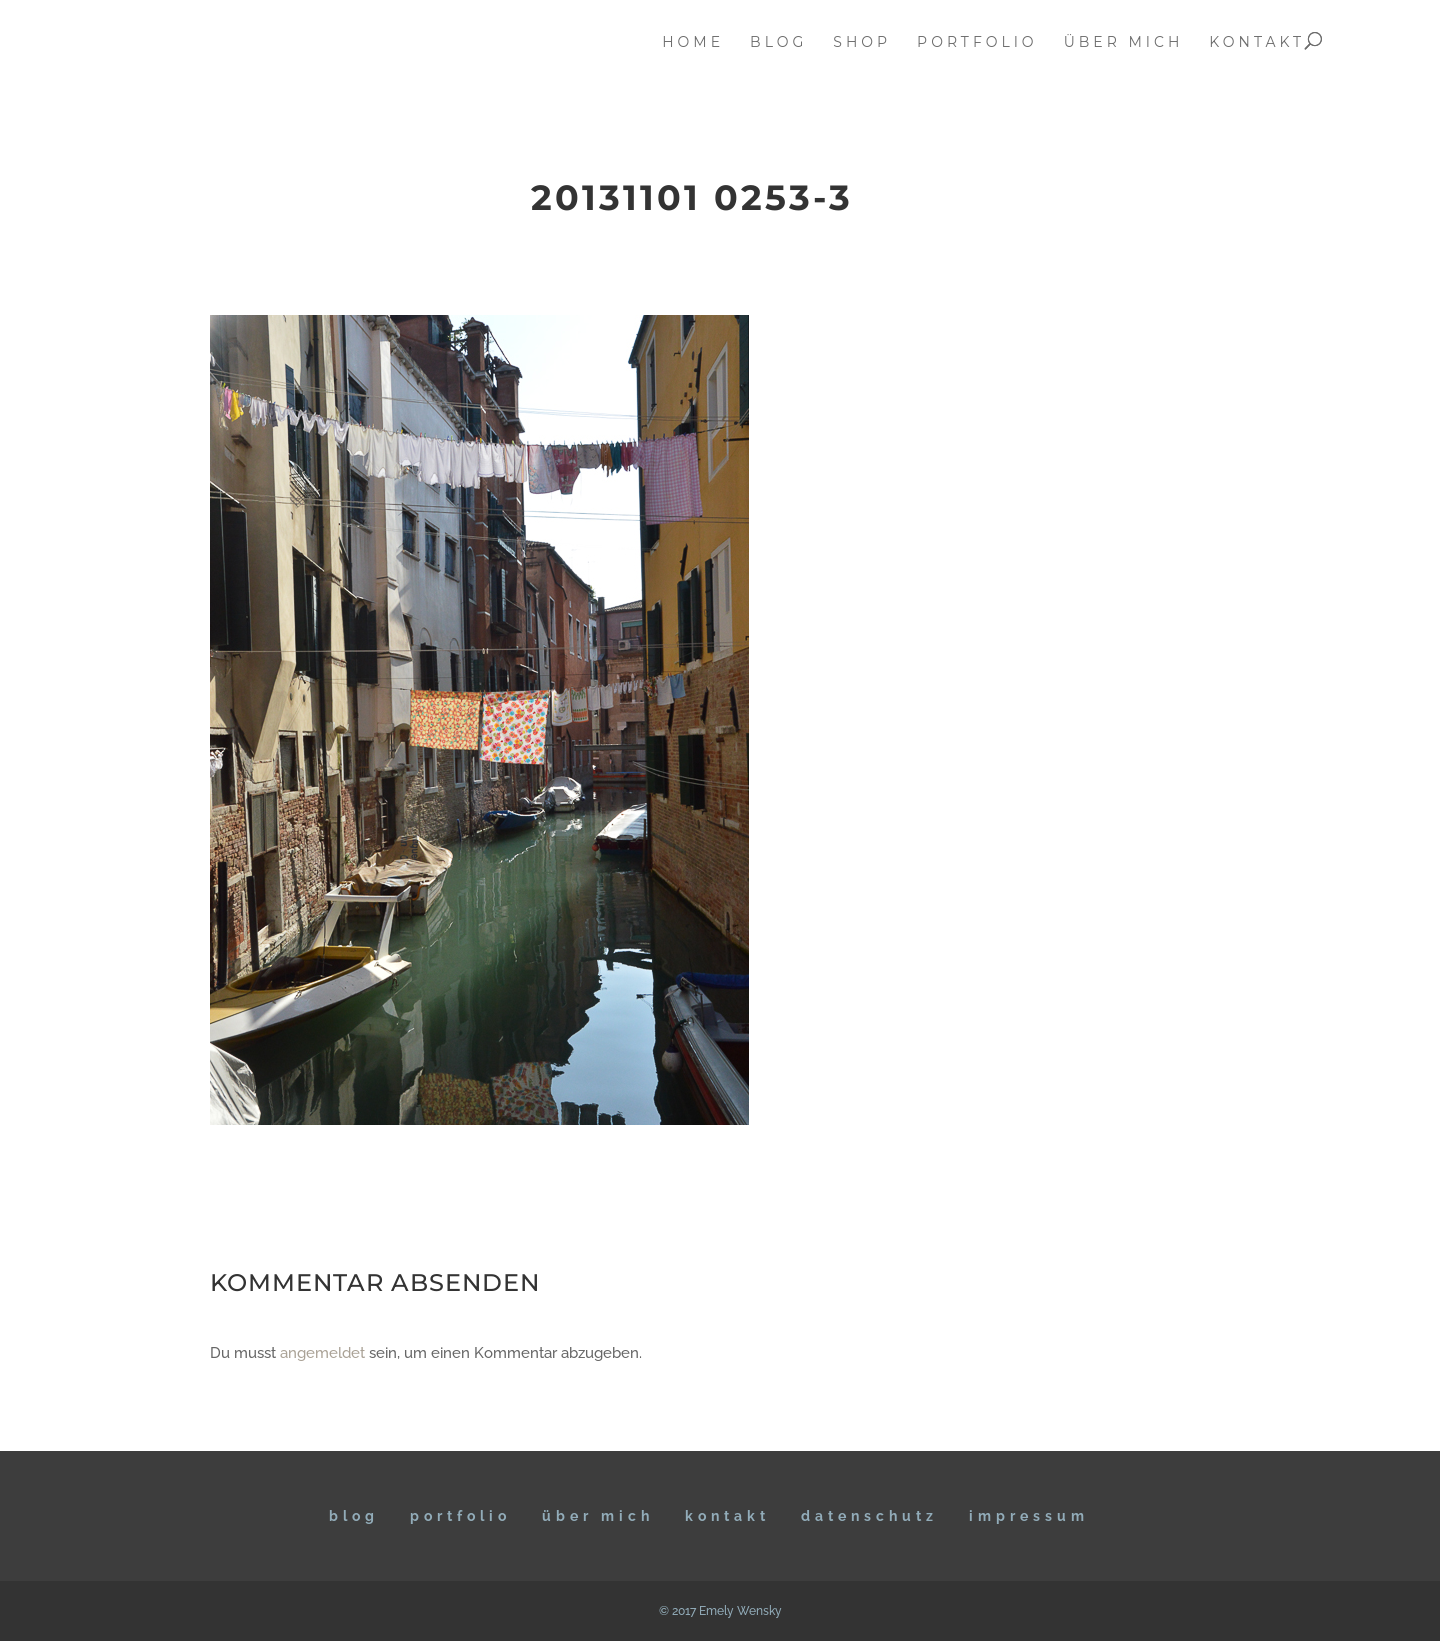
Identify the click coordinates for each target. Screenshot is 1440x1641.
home (693, 43)
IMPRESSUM (1029, 1516)
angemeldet (322, 1353)
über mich (1124, 43)
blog (778, 43)
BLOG (354, 1516)
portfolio (977, 43)
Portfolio (460, 1516)
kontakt (1257, 43)
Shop (862, 43)
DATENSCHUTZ (869, 1516)
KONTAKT (727, 1516)
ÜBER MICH (598, 1516)
